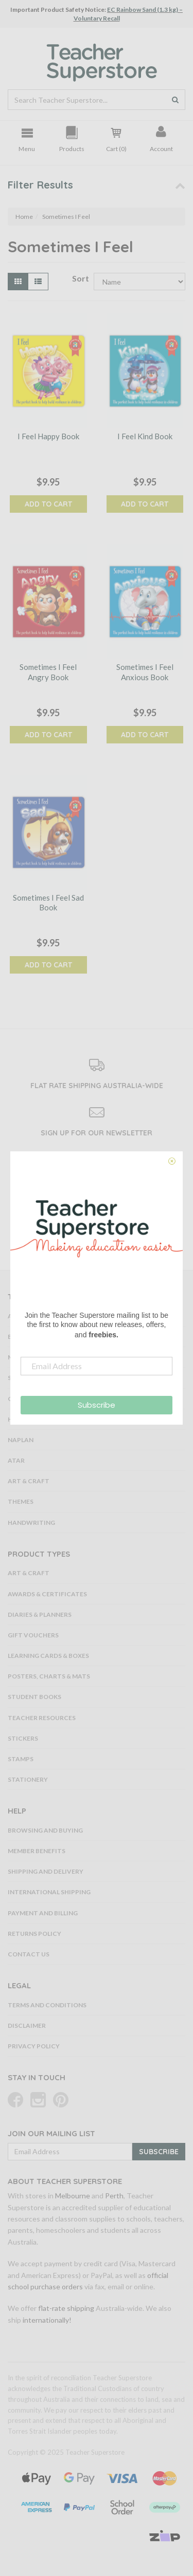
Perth (114, 2195)
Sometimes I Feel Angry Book (48, 672)
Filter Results (40, 184)
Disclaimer (27, 2025)
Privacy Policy (34, 2046)
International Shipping (49, 1892)
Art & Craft (28, 1481)
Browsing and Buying (45, 1830)
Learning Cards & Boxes (48, 1655)
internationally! (47, 2320)
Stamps (20, 1759)
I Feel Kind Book (144, 436)
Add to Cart (48, 504)
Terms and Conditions (47, 2005)
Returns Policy (34, 1933)
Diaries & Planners (40, 1614)
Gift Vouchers (33, 1635)
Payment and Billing (43, 1913)
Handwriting (31, 1522)
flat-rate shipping (66, 2308)
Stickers (23, 1738)
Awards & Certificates (47, 1594)
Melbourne (72, 2195)
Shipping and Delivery (45, 1871)
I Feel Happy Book (48, 436)
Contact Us (28, 1954)
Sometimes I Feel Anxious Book (144, 672)
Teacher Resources (42, 1718)
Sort (79, 278)
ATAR (16, 1460)
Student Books (34, 1697)
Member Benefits (36, 1851)
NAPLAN (20, 1440)
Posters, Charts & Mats (49, 1676)
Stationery (28, 1779)
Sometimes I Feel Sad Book (48, 902)
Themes (20, 1501)
